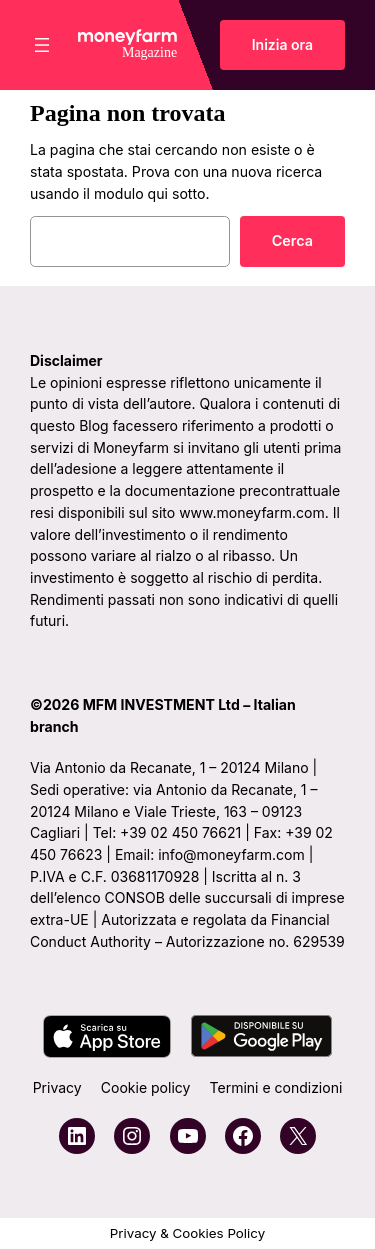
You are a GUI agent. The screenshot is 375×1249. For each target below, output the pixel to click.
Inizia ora (282, 44)
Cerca (292, 240)
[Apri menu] (42, 45)
